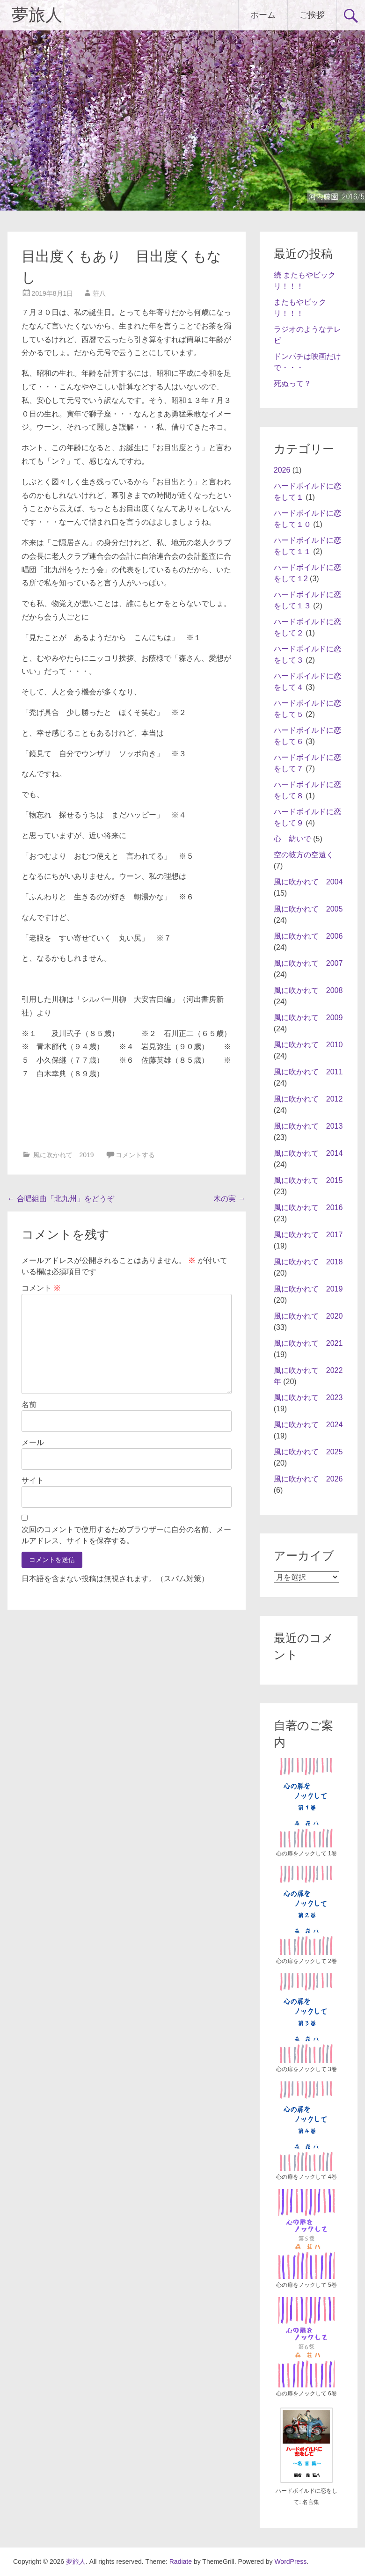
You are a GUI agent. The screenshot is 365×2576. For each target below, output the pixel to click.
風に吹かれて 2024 (308, 1425)
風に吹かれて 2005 (308, 909)
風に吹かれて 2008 (308, 990)
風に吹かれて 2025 (308, 1452)
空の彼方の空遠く (304, 855)
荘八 (99, 293)
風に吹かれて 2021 (308, 1343)
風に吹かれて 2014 (308, 1153)
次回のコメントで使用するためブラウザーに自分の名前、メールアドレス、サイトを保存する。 (126, 1535)
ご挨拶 (312, 15)
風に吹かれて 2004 (308, 882)
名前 (29, 1404)
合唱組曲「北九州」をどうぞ (60, 1199)
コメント (41, 1288)
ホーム (263, 15)
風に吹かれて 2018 (308, 1262)
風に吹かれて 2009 (308, 1018)
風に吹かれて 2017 (308, 1235)
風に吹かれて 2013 (308, 1126)
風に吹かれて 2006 (308, 936)
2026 (282, 470)
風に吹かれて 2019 (63, 1155)
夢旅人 (37, 15)
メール (33, 1442)
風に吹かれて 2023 (308, 1397)
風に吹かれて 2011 (308, 1072)
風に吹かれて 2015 (308, 1180)
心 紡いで (292, 839)
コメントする (135, 1155)
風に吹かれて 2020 (308, 1316)
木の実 (229, 1199)
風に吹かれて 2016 (308, 1207)
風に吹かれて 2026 (308, 1479)
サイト (33, 1480)
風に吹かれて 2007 (308, 963)
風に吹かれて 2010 (308, 1045)
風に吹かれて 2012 (308, 1099)
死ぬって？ (292, 383)
